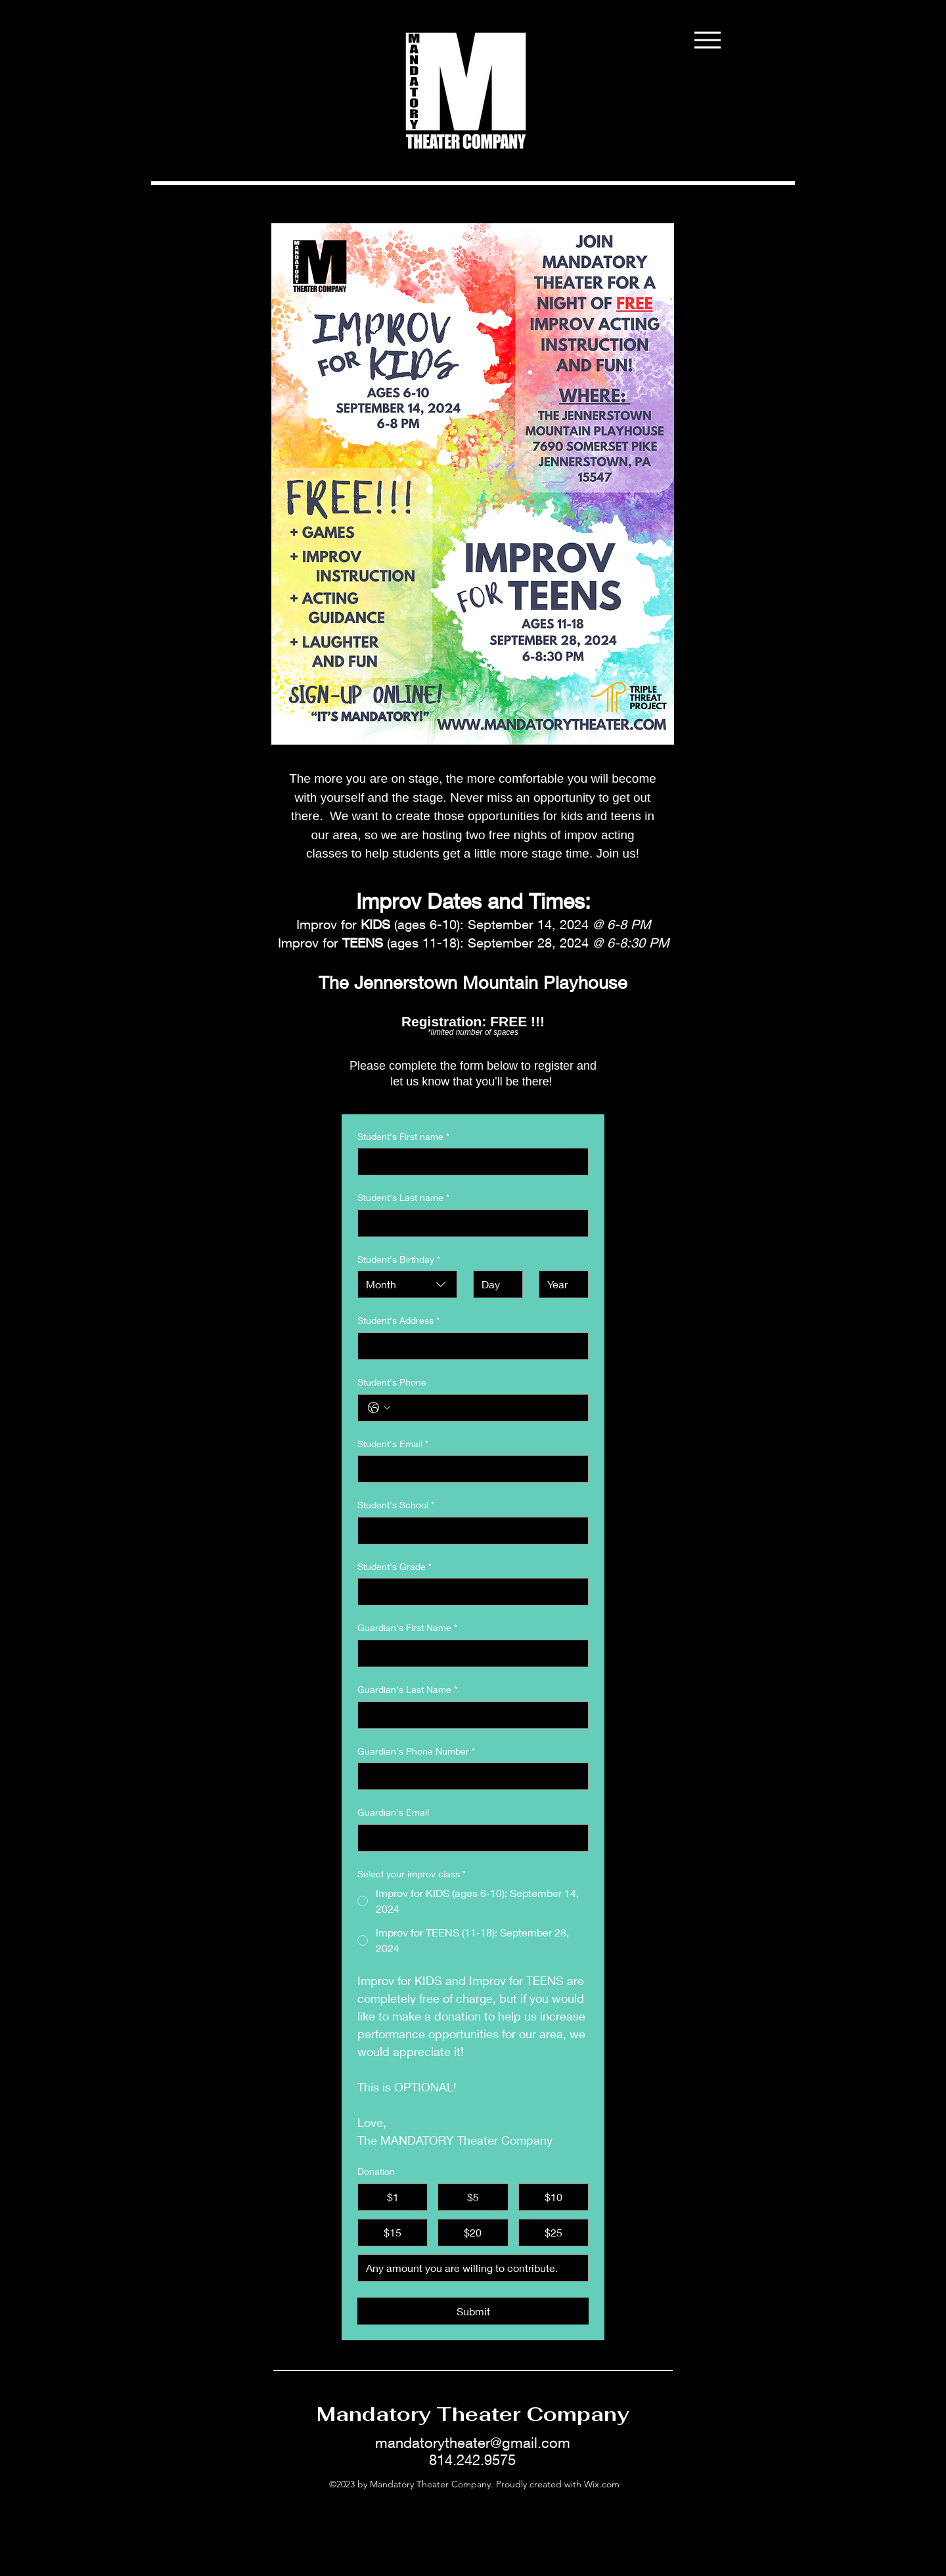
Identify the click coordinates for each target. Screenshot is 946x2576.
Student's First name (403, 1136)
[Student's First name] (469, 1161)
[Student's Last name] (469, 1223)
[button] (784, 83)
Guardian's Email (393, 1812)
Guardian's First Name (407, 1627)
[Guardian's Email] (469, 1838)
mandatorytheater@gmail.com (472, 2442)
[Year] (559, 1284)
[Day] (494, 1284)
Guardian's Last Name (407, 1689)
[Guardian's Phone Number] (469, 1776)
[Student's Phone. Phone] (486, 1408)
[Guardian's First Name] (469, 1653)
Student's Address (398, 1320)
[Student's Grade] (469, 1592)
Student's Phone (391, 1381)
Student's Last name (403, 1197)
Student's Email (392, 1444)
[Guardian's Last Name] (469, 1715)
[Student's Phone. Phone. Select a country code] (379, 1408)
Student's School (395, 1505)
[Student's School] (469, 1530)
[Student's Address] (469, 1346)
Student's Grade (394, 1566)
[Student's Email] (469, 1469)
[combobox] (407, 1284)
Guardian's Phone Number (416, 1751)
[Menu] (707, 40)
